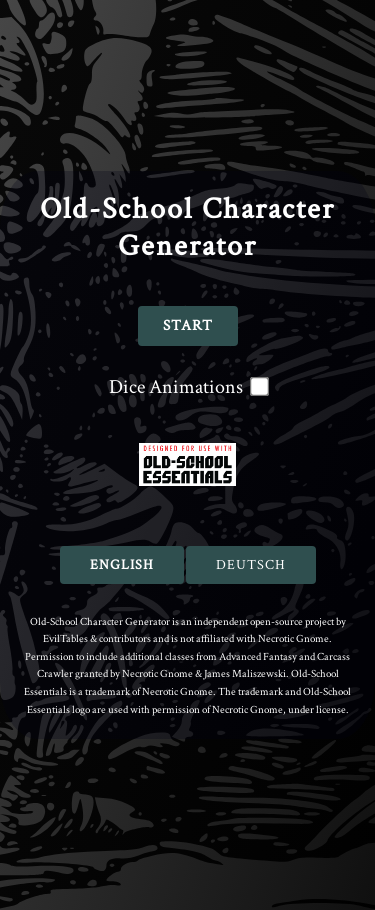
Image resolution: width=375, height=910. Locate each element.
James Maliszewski (245, 674)
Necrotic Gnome (293, 639)
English (122, 565)
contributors (125, 639)
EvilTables (65, 639)
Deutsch (251, 565)
